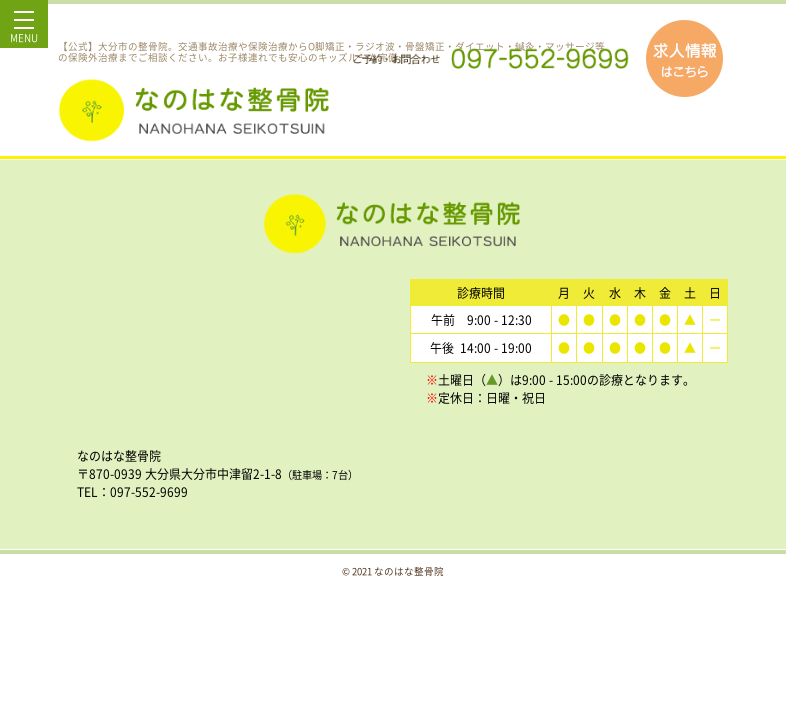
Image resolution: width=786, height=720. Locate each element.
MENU (24, 32)
